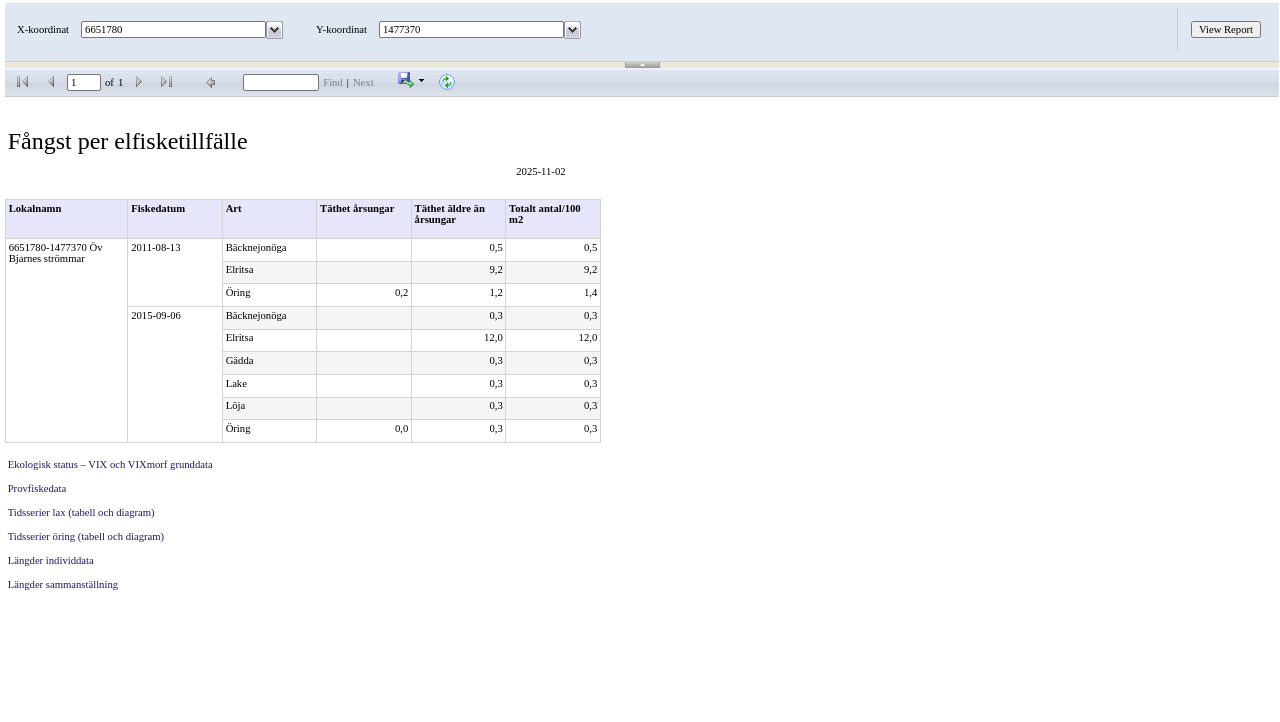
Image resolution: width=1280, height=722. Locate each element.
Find (333, 82)
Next (363, 82)
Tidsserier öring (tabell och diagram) (86, 536)
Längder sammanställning (63, 584)
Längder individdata (51, 560)
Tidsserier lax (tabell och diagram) (81, 512)
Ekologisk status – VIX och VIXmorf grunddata (110, 464)
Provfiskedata (37, 488)
